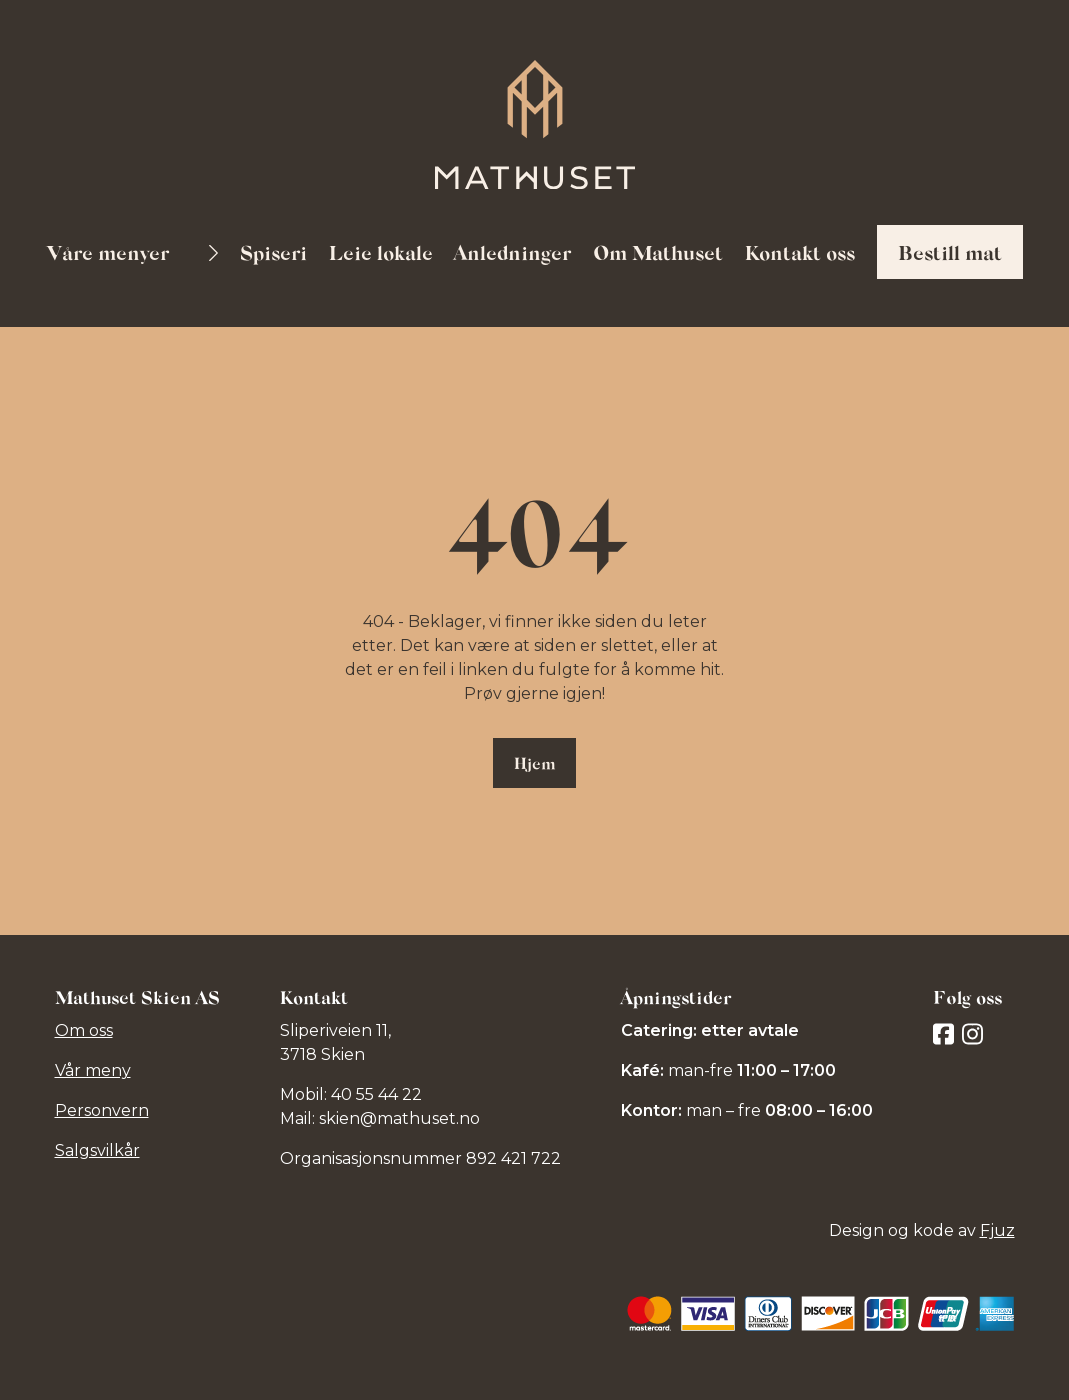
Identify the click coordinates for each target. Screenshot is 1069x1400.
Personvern (102, 1110)
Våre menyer (110, 252)
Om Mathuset (658, 252)
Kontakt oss (800, 252)
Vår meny (93, 1070)
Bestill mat (950, 252)
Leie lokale (381, 252)
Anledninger (512, 252)
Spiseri (273, 252)
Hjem (534, 762)
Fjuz (997, 1230)
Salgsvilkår (97, 1150)
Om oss (84, 1030)
